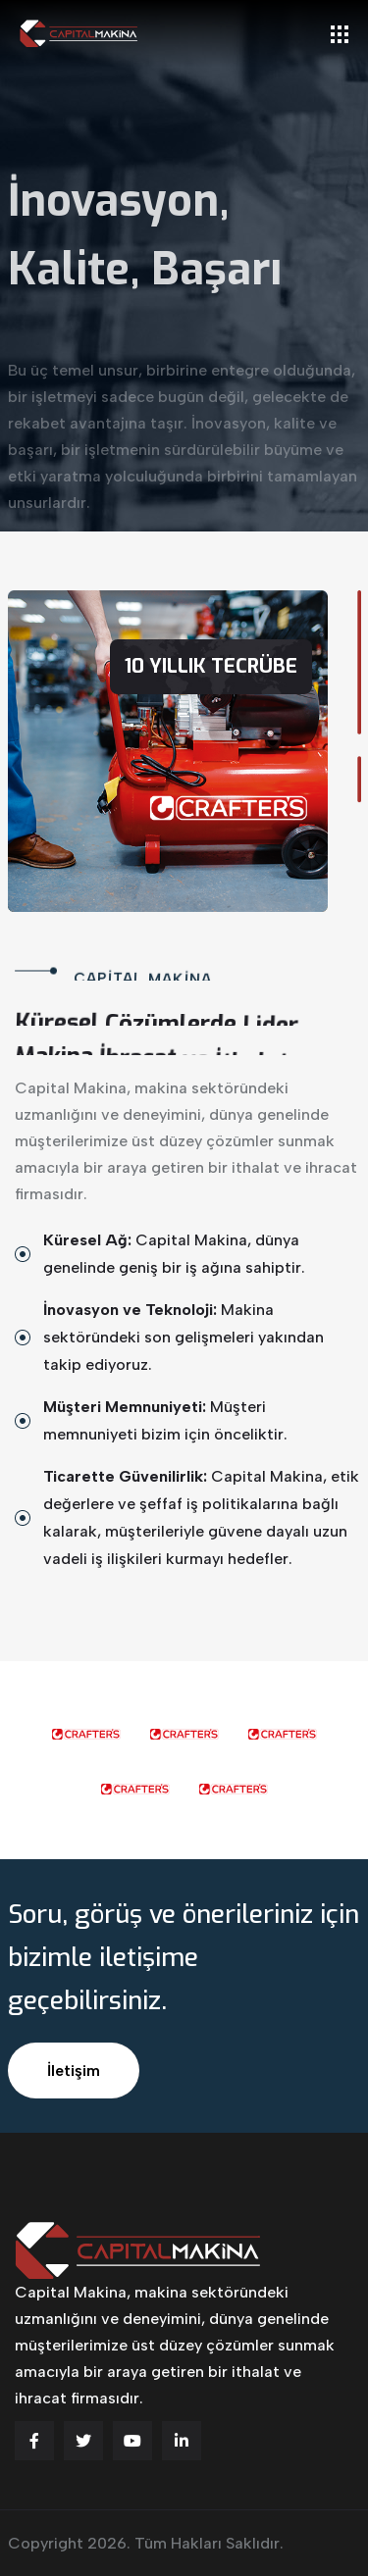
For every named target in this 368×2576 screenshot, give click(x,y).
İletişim (73, 2070)
